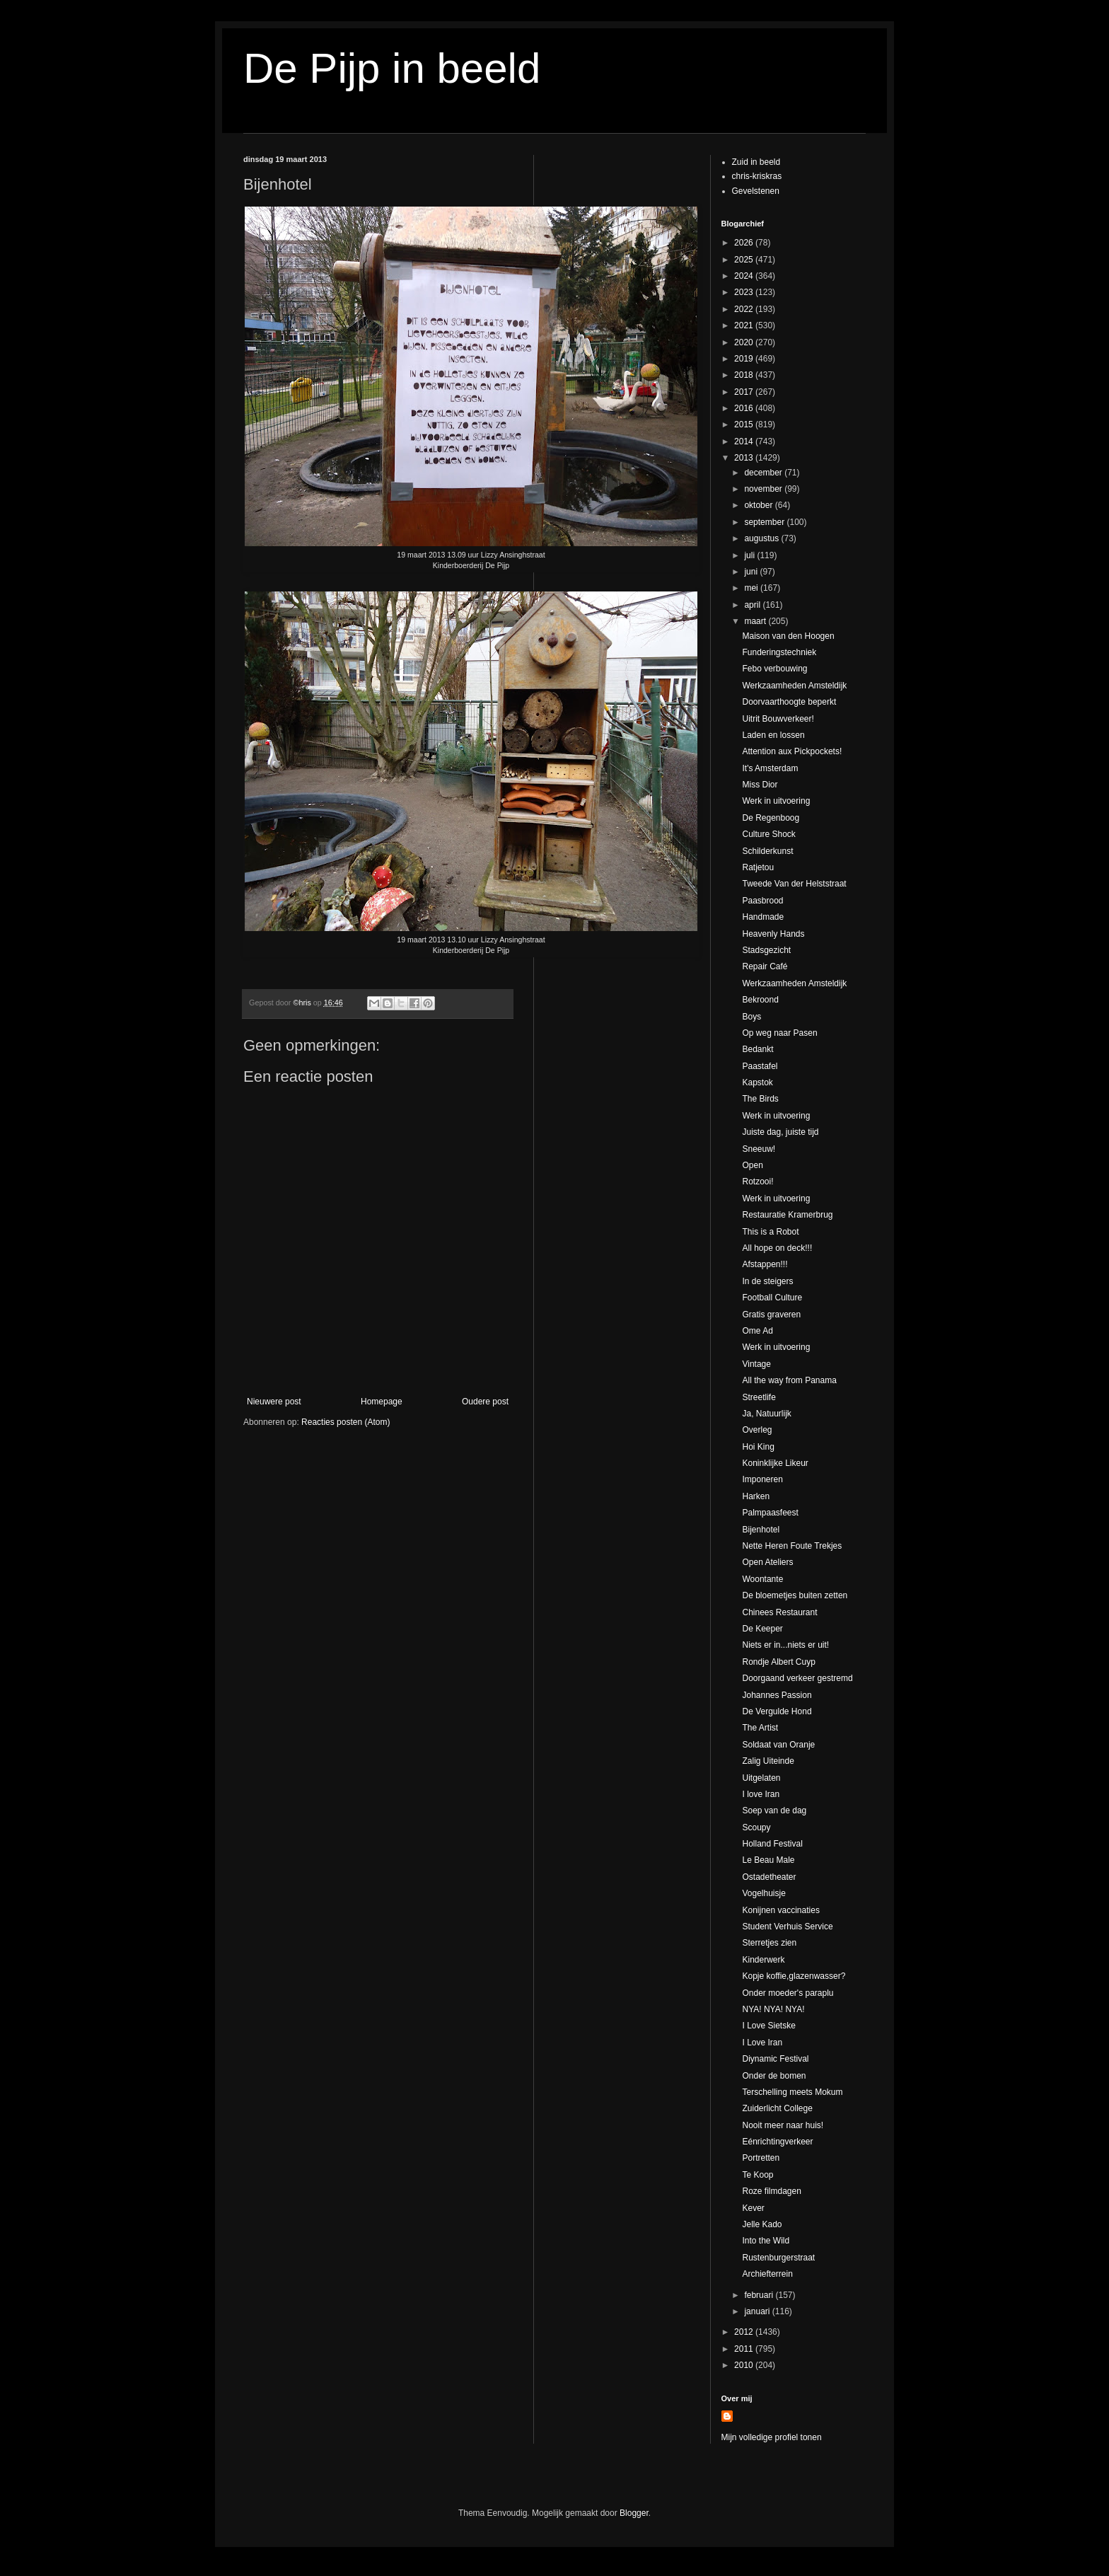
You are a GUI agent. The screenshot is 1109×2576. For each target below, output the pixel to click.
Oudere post (485, 1402)
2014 (744, 441)
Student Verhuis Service (787, 1926)
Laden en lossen (773, 735)
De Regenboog (770, 818)
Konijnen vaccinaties (780, 1910)
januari (758, 2311)
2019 (744, 359)
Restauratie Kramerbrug (787, 1215)
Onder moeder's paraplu (787, 1993)
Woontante (762, 1579)
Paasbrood (762, 901)
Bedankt (757, 1049)
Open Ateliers (767, 1562)
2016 (744, 408)
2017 (744, 392)
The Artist (760, 1728)
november (764, 489)
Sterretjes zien (769, 1943)
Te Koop (757, 2175)
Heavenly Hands (773, 934)
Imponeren (762, 1479)
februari (759, 2295)
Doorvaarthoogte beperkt (789, 702)
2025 (744, 260)
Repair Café (764, 966)
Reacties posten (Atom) (345, 1422)
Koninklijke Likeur (775, 1463)
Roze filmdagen (771, 2191)
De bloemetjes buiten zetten (794, 1595)
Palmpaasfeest (770, 1513)
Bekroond (760, 1000)
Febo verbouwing (774, 669)
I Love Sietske (768, 2026)
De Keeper (762, 1629)
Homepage (381, 1402)
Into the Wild (765, 2241)
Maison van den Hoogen (788, 636)
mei (752, 588)
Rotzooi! (757, 1181)
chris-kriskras (757, 176)
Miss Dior (759, 785)
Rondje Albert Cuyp (778, 1662)
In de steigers (767, 1281)
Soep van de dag (774, 1810)
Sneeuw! (758, 1149)
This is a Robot (770, 1232)
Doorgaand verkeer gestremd (797, 1678)
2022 (744, 309)
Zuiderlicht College (777, 2108)
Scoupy (756, 1827)
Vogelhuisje (763, 1893)
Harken (756, 1496)
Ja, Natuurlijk (766, 1414)
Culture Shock (768, 834)
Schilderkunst (767, 851)
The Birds (760, 1099)
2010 (744, 2365)
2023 (744, 292)
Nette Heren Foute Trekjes (792, 1546)
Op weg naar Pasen (779, 1033)
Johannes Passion (776, 1695)
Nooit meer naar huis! (782, 2125)
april (753, 605)
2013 (744, 458)
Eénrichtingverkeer (777, 2142)
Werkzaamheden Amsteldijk (794, 686)
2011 (744, 2349)
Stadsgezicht (766, 950)
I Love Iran (762, 2042)
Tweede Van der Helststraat (794, 884)
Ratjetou (758, 867)
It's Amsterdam (770, 768)
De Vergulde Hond (776, 1711)
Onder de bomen (774, 2076)
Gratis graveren (771, 1314)
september (765, 522)
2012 (744, 2332)
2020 (744, 342)
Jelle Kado (762, 2224)
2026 (744, 243)
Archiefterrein (767, 2274)
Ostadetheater (769, 1877)
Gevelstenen (755, 191)
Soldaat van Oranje (778, 1745)
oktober (759, 505)
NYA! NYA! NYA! (773, 2009)
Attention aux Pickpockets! (792, 751)
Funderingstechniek (779, 652)
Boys (751, 1017)
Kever (753, 2208)
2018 (744, 375)
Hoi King (758, 1447)
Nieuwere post (274, 1402)
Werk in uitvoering (776, 801)
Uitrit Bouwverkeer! (777, 719)
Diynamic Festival (775, 2059)
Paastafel (759, 1066)
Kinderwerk (763, 1960)
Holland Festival (772, 1844)
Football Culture (772, 1298)
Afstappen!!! (764, 1264)
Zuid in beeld (756, 162)
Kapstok (757, 1082)
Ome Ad (757, 1331)
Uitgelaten (761, 1778)
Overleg (757, 1430)
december (764, 473)
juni (752, 572)
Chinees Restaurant (779, 1612)
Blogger (634, 2513)
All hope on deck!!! (777, 1248)
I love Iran (760, 1794)
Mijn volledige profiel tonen (771, 2437)
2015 (744, 424)
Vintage (756, 1364)
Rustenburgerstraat (778, 2258)
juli (750, 555)
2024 (744, 276)
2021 (744, 325)
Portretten (760, 2158)
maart (756, 621)
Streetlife (758, 1397)
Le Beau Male (768, 1860)
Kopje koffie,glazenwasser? (793, 1976)
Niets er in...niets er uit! (785, 1645)
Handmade (763, 917)
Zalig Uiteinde (768, 1761)
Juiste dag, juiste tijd (780, 1132)
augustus (762, 538)
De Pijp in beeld (391, 68)
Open (752, 1165)
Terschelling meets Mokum (792, 2092)
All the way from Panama (789, 1380)
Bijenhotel (760, 1530)
